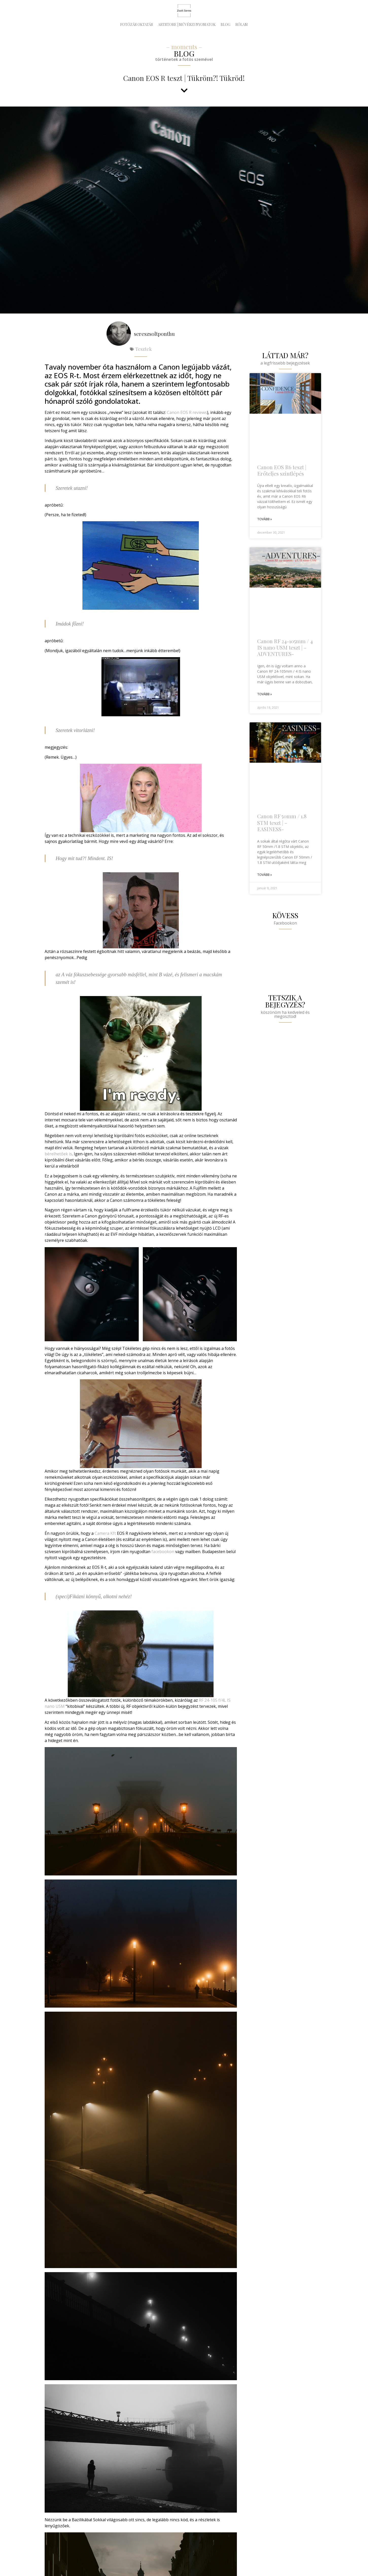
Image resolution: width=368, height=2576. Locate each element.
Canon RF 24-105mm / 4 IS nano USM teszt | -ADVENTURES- (285, 647)
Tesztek (143, 349)
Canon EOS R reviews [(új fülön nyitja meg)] (187, 412)
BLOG (225, 24)
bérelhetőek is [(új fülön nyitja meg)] (58, 1154)
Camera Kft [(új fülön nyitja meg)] (105, 1533)
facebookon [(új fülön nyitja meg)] (162, 1551)
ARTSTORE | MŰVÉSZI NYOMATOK (187, 24)
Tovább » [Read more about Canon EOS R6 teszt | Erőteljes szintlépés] (264, 519)
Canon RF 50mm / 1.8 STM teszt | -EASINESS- (282, 822)
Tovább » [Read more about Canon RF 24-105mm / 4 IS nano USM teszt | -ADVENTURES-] (264, 694)
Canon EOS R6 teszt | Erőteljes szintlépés (281, 470)
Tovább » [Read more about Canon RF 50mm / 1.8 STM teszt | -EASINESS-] (264, 875)
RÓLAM (241, 24)
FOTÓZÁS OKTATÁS (136, 24)
